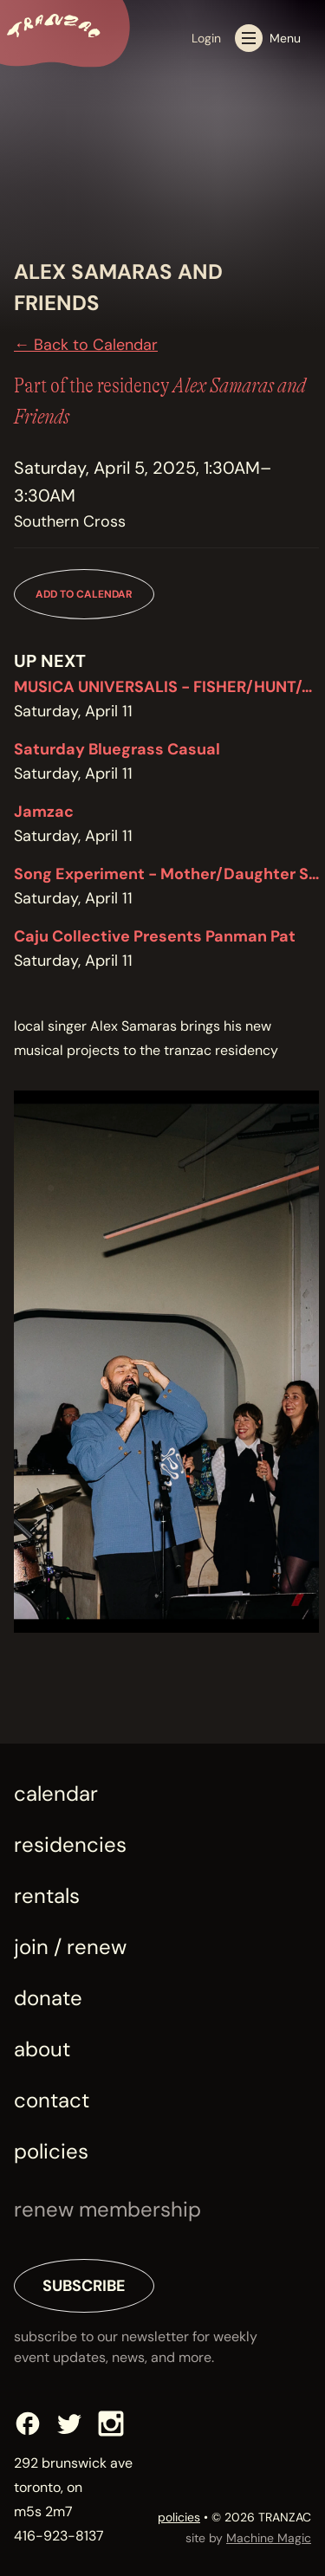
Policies (51, 2151)
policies (179, 2517)
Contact (51, 2100)
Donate (48, 1997)
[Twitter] (69, 2423)
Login (206, 38)
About (42, 2049)
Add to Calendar (84, 594)
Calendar (56, 1793)
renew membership (107, 2209)
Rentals (47, 1895)
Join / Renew (70, 1946)
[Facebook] (28, 2423)
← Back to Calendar (86, 344)
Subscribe (84, 2285)
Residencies (70, 1844)
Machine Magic (268, 2538)
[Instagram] (111, 2423)
